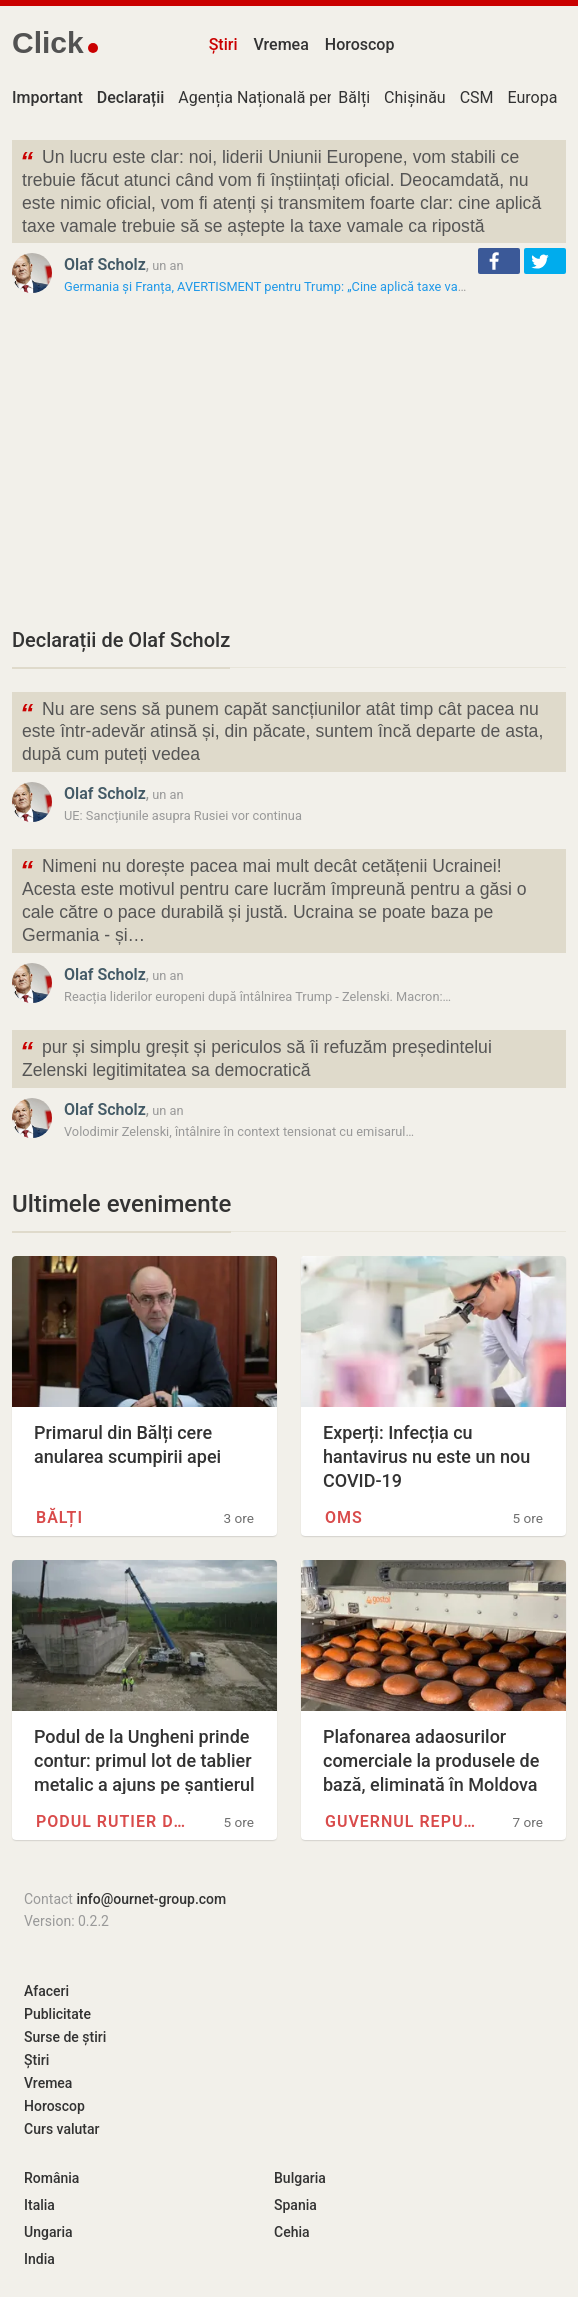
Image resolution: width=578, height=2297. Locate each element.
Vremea (280, 44)
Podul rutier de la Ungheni (112, 1821)
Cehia (292, 2232)
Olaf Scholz (105, 264)
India (39, 2259)
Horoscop (360, 44)
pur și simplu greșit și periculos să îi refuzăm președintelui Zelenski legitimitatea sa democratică (256, 1057)
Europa (533, 97)
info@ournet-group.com (151, 1899)
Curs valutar (61, 2129)
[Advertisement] (289, 461)
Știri (223, 44)
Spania (295, 2205)
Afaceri (46, 1991)
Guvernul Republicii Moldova (401, 1821)
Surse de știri (65, 2037)
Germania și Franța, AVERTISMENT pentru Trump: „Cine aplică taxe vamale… (279, 286)
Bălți (354, 97)
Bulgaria (300, 2178)
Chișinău (415, 97)
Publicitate (57, 2014)
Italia (39, 2205)
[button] (499, 261)
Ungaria (48, 2232)
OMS (344, 1517)
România (51, 2178)
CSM (477, 97)
